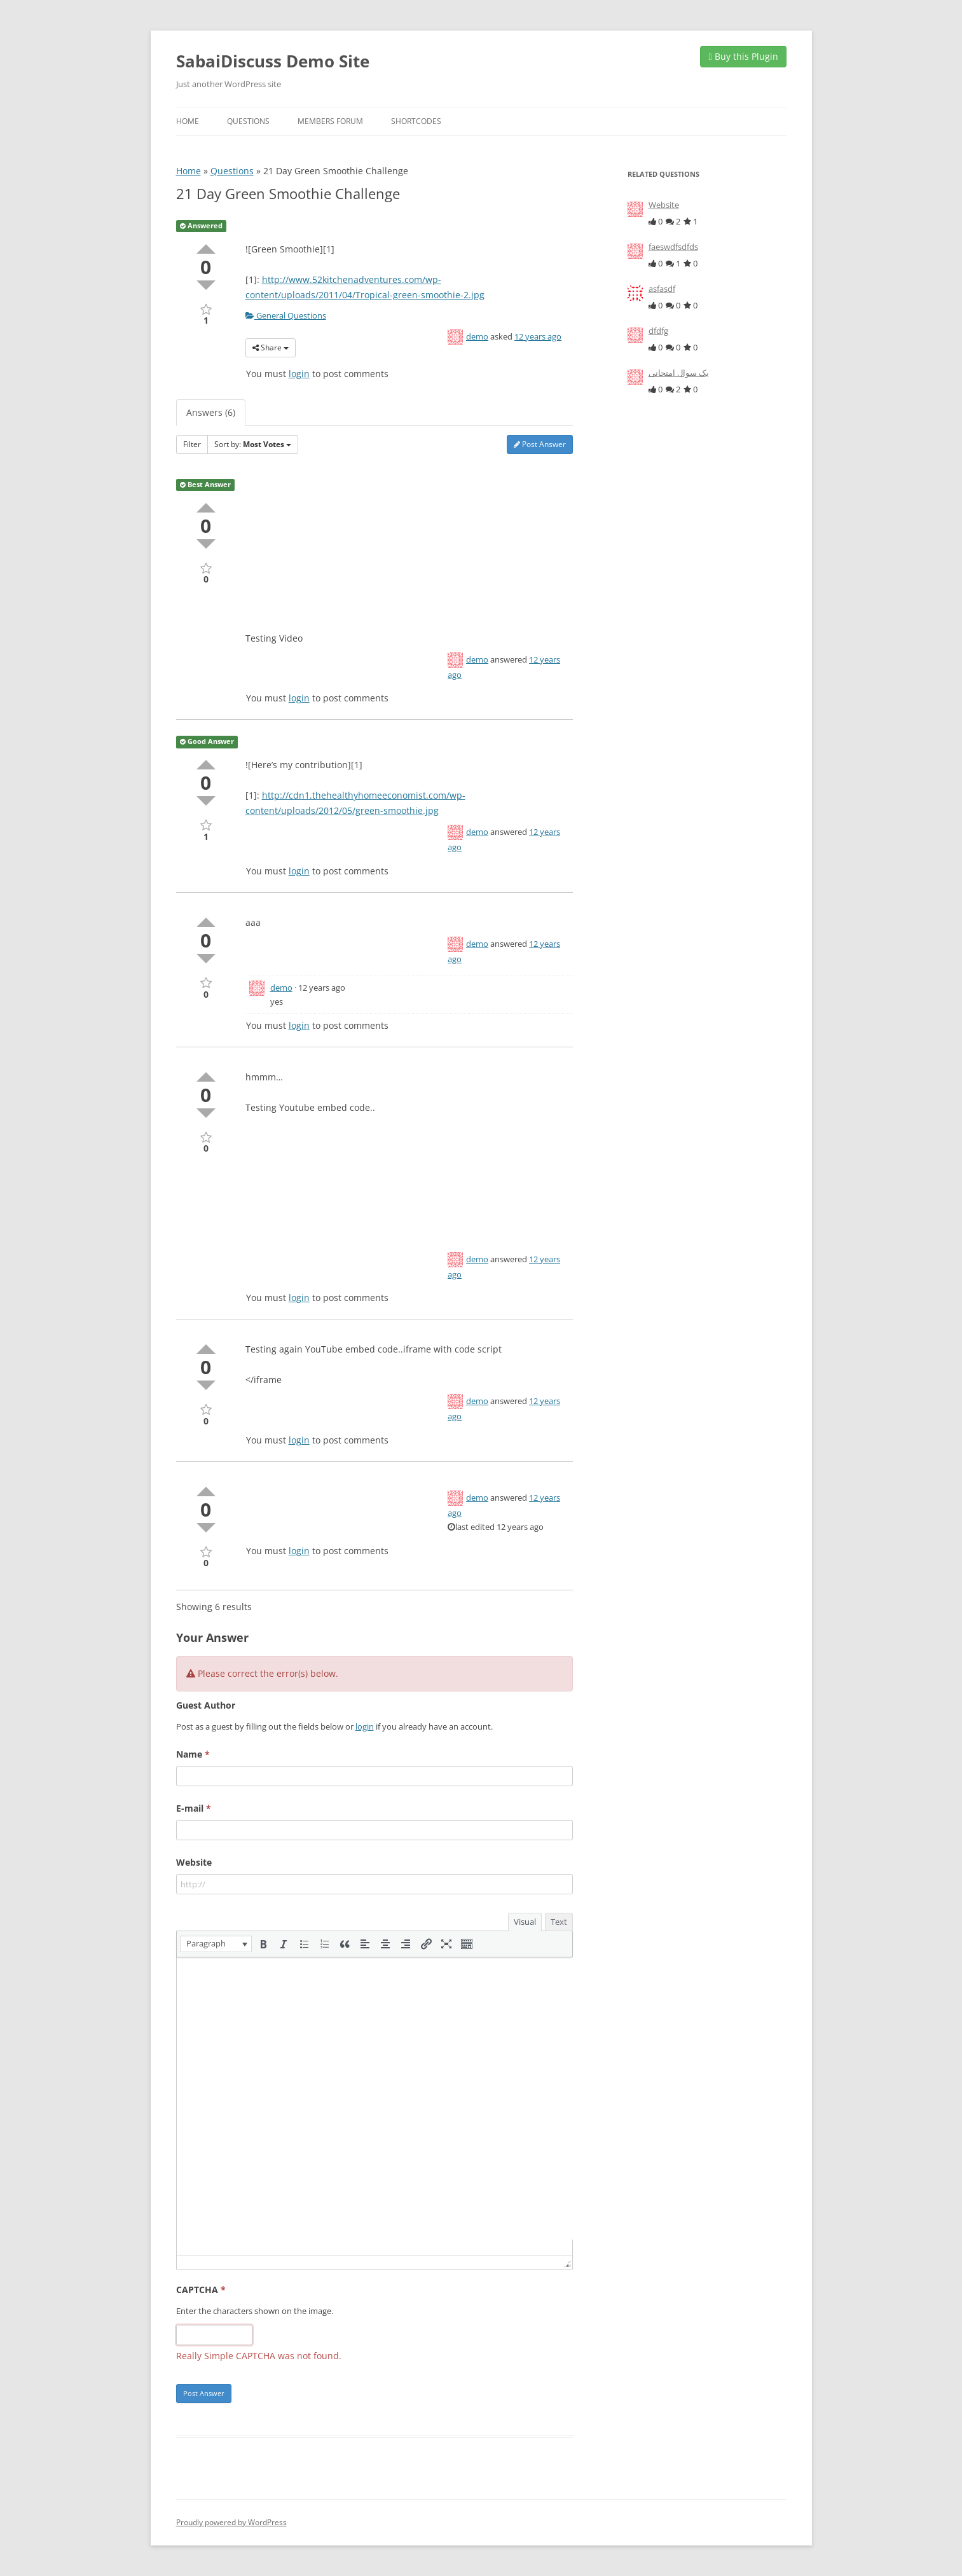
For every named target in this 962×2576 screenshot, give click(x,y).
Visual (525, 1921)
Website (664, 204)
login (299, 374)
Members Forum (330, 121)
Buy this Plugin (743, 56)
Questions (248, 121)
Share (270, 347)
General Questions (285, 315)
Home (187, 121)
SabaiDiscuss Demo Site (272, 61)
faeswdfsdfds (673, 246)
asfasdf (662, 288)
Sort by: (252, 444)
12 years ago (537, 336)
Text (559, 1921)
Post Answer (540, 444)
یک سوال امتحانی (679, 372)
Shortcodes (416, 121)
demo (477, 336)
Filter (192, 444)
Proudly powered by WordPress (231, 2522)
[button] (216, 1944)
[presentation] (216, 1944)
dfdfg (658, 330)
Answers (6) (210, 412)
